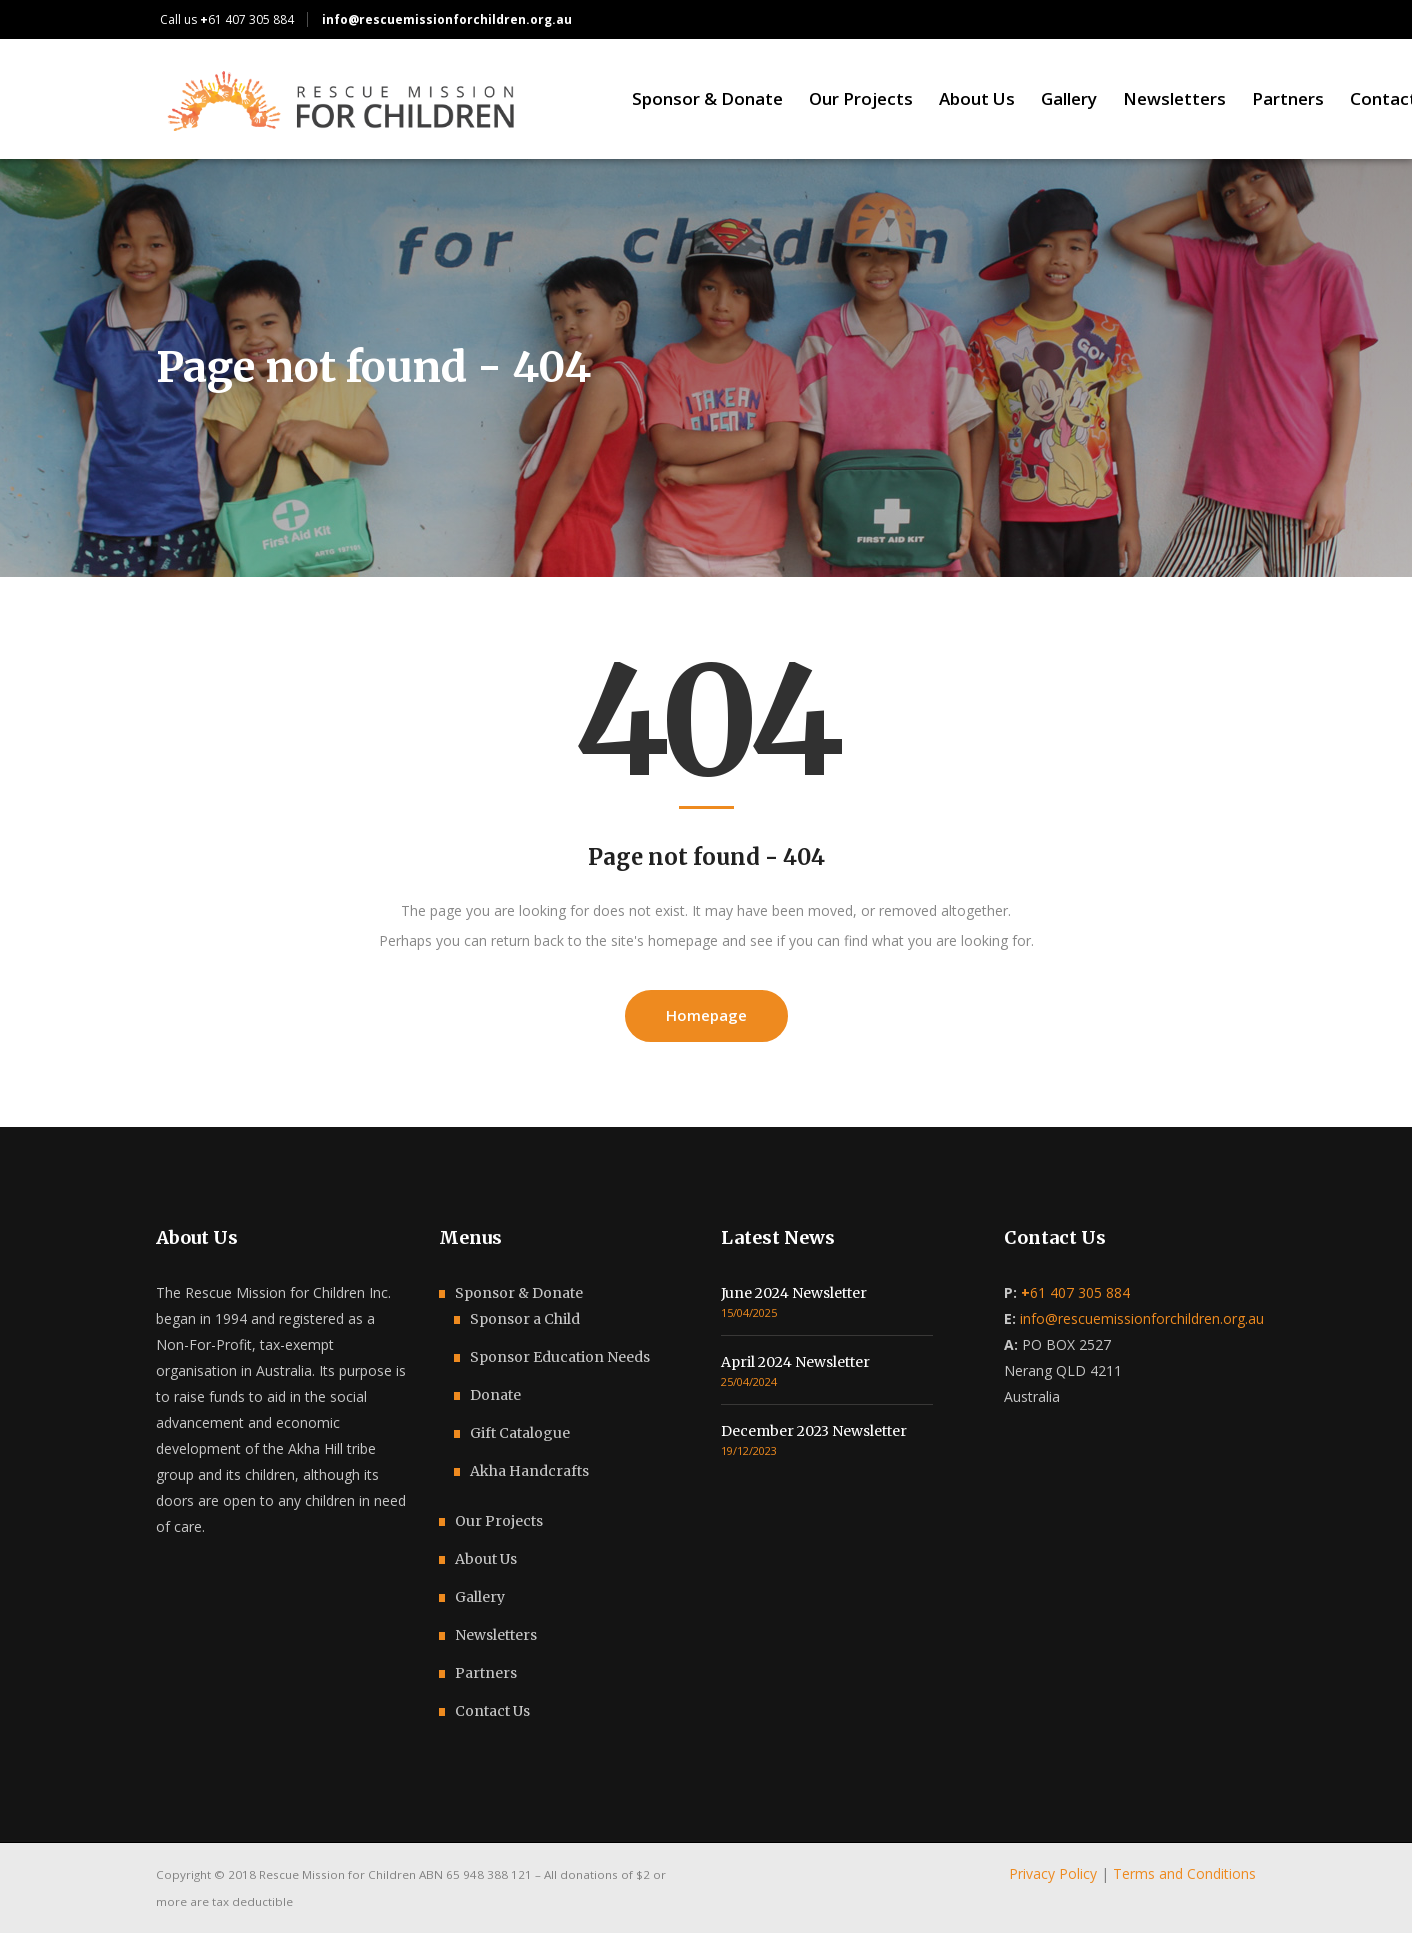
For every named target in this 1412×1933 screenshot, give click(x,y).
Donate (495, 1395)
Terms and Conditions (1184, 1873)
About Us (486, 1559)
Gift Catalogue (520, 1433)
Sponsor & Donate (519, 1293)
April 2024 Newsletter (795, 1362)
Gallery (480, 1597)
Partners (486, 1673)
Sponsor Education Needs (560, 1357)
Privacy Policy (1053, 1873)
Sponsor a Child (525, 1319)
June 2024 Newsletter (794, 1293)
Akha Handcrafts (529, 1471)
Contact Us (492, 1711)
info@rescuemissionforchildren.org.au (1142, 1318)
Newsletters (496, 1635)
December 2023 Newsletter (814, 1431)
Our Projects (499, 1521)
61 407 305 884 (247, 19)
